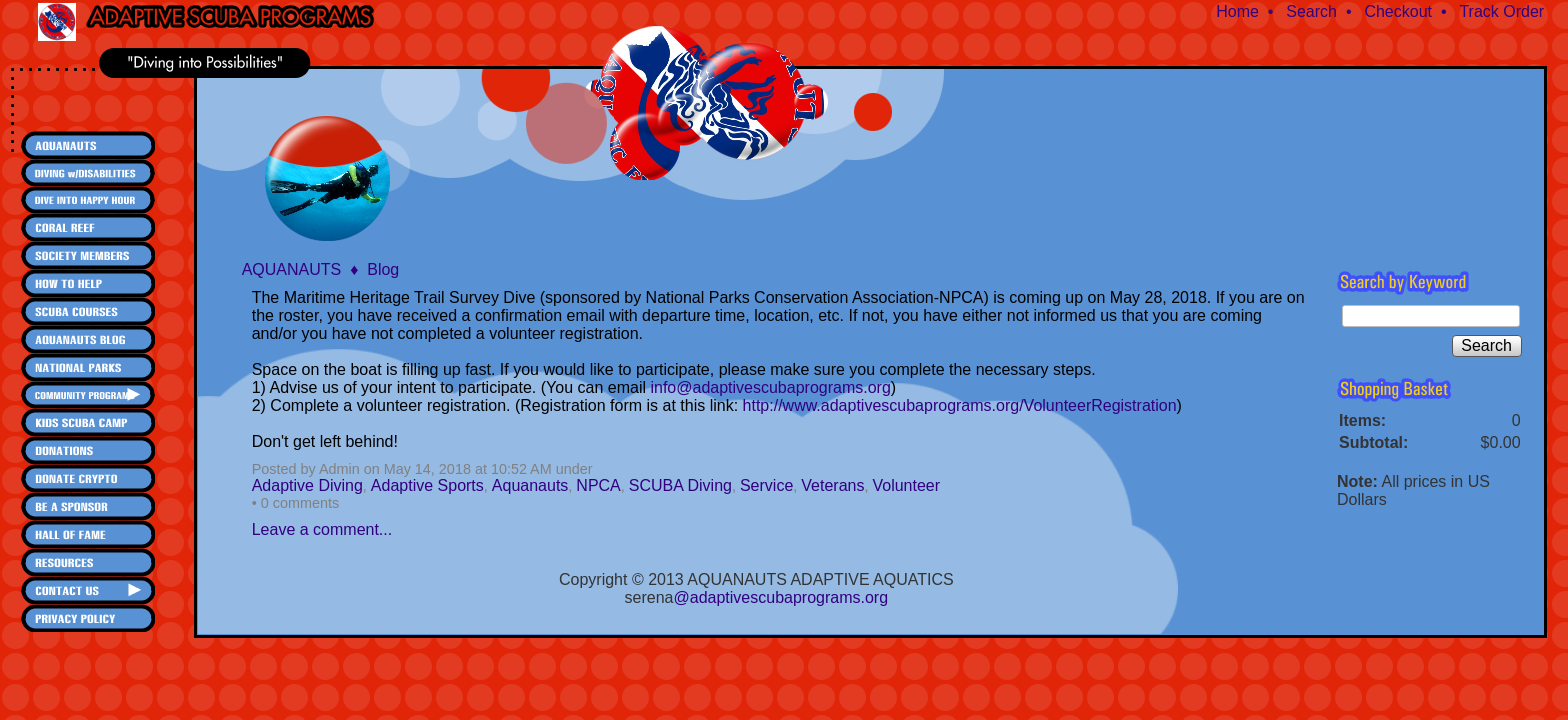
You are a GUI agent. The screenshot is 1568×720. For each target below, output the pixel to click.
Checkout (1398, 11)
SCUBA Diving (680, 485)
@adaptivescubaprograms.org (781, 597)
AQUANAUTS (292, 269)
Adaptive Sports (427, 485)
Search (1311, 11)
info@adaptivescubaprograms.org (770, 387)
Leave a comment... (322, 529)
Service (766, 485)
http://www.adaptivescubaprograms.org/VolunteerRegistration (960, 405)
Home (1237, 11)
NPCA (598, 485)
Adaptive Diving (307, 485)
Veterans (832, 485)
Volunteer (906, 485)
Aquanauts (530, 485)
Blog (383, 269)
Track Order (1501, 11)
